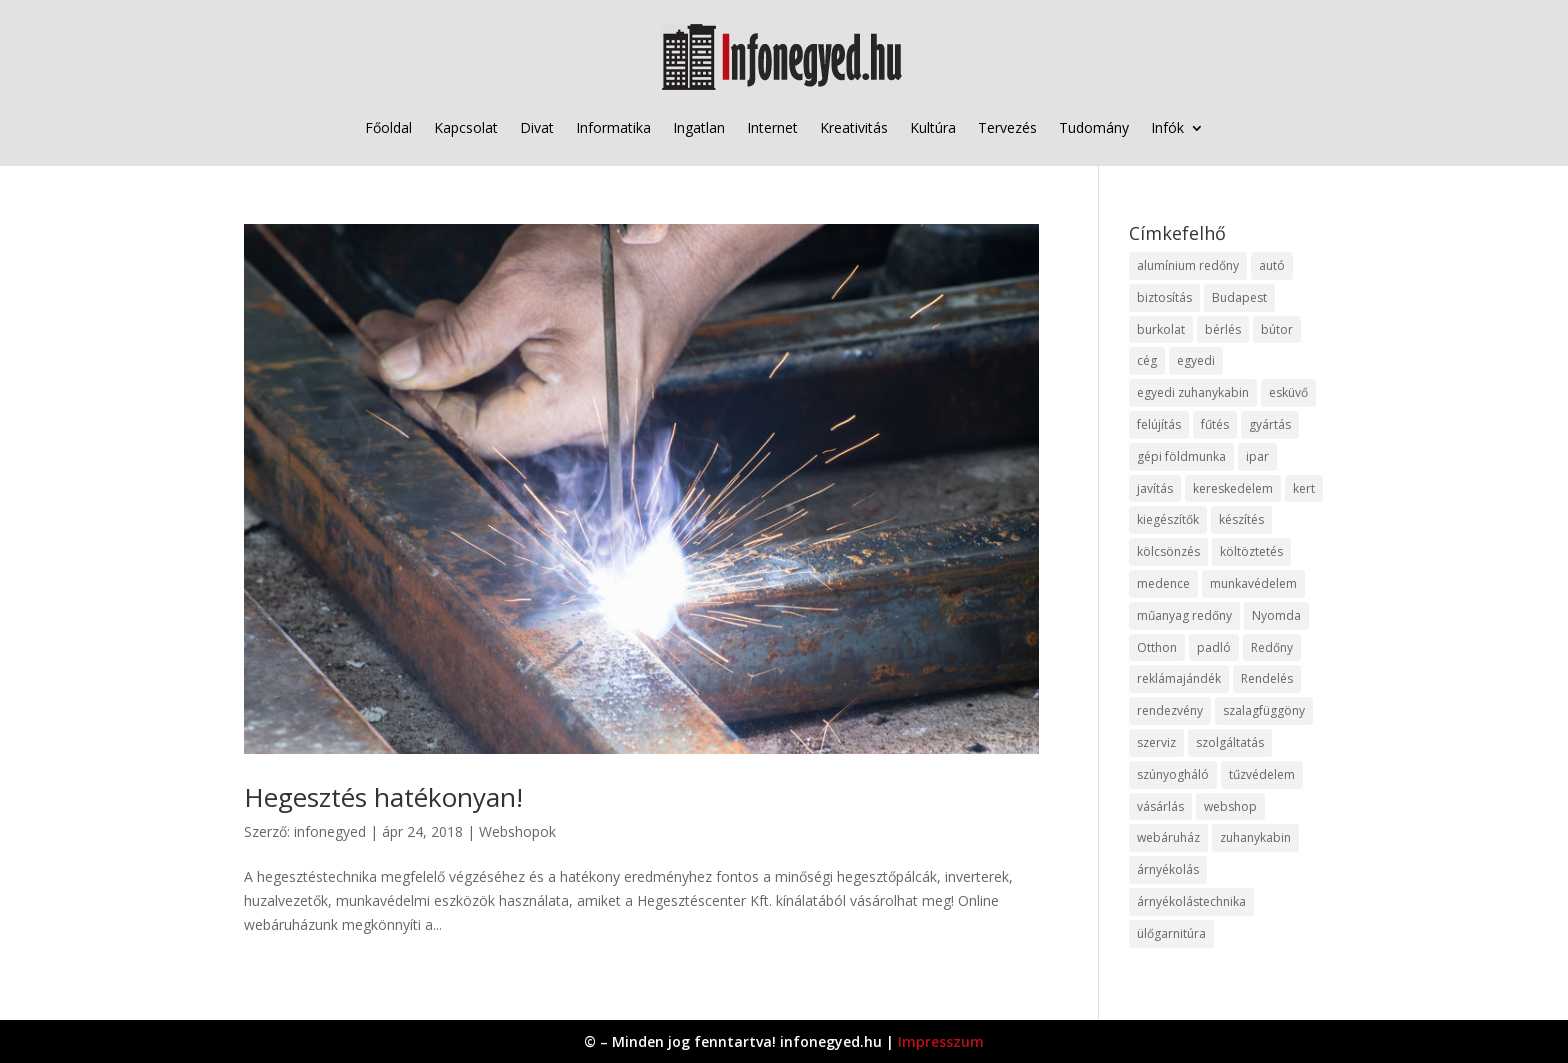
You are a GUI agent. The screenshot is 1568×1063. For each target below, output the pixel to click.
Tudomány (1094, 127)
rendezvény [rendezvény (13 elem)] (1170, 710)
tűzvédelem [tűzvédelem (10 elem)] (1262, 774)
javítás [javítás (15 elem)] (1155, 488)
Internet (772, 127)
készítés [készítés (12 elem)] (1241, 519)
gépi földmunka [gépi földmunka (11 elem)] (1181, 456)
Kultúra (933, 127)
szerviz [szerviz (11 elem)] (1156, 742)
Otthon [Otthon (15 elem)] (1157, 647)
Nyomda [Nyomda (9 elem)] (1276, 615)
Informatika (613, 127)
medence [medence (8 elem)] (1163, 583)
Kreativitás (854, 127)
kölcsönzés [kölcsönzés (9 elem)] (1168, 551)
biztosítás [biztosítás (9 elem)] (1164, 297)
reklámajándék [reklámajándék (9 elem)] (1179, 678)
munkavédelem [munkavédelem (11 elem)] (1253, 583)
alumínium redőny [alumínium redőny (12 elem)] (1188, 265)
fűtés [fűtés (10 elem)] (1215, 424)
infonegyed (330, 831)
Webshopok (517, 831)
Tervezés (1007, 127)
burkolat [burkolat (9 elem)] (1161, 329)
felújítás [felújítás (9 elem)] (1159, 424)
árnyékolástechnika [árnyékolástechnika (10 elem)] (1191, 901)
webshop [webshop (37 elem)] (1230, 806)
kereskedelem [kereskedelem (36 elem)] (1233, 488)
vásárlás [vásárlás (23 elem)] (1160, 806)
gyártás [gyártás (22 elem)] (1270, 424)
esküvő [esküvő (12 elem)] (1288, 392)
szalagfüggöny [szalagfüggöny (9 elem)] (1264, 710)
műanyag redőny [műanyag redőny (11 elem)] (1184, 615)
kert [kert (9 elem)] (1304, 488)
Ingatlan (699, 127)
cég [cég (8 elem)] (1147, 360)
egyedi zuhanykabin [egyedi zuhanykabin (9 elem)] (1193, 392)
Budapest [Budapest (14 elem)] (1239, 297)
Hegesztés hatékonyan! (383, 797)
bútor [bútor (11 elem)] (1277, 329)
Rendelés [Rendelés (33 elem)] (1267, 678)
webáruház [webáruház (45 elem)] (1168, 837)
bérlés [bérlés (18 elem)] (1223, 329)
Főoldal (388, 127)
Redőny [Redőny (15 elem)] (1272, 647)
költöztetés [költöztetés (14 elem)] (1251, 551)
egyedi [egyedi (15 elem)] (1196, 360)
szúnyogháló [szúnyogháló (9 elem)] (1173, 774)
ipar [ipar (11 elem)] (1257, 456)
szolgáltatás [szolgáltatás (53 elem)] (1230, 742)
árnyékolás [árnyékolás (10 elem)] (1168, 869)
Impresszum (941, 1041)
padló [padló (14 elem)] (1214, 647)
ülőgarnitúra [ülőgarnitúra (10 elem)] (1171, 933)
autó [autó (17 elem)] (1272, 265)
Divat (537, 127)
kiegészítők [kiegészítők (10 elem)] (1168, 519)
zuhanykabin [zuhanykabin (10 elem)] (1255, 837)
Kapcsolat (466, 127)
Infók (1167, 127)
